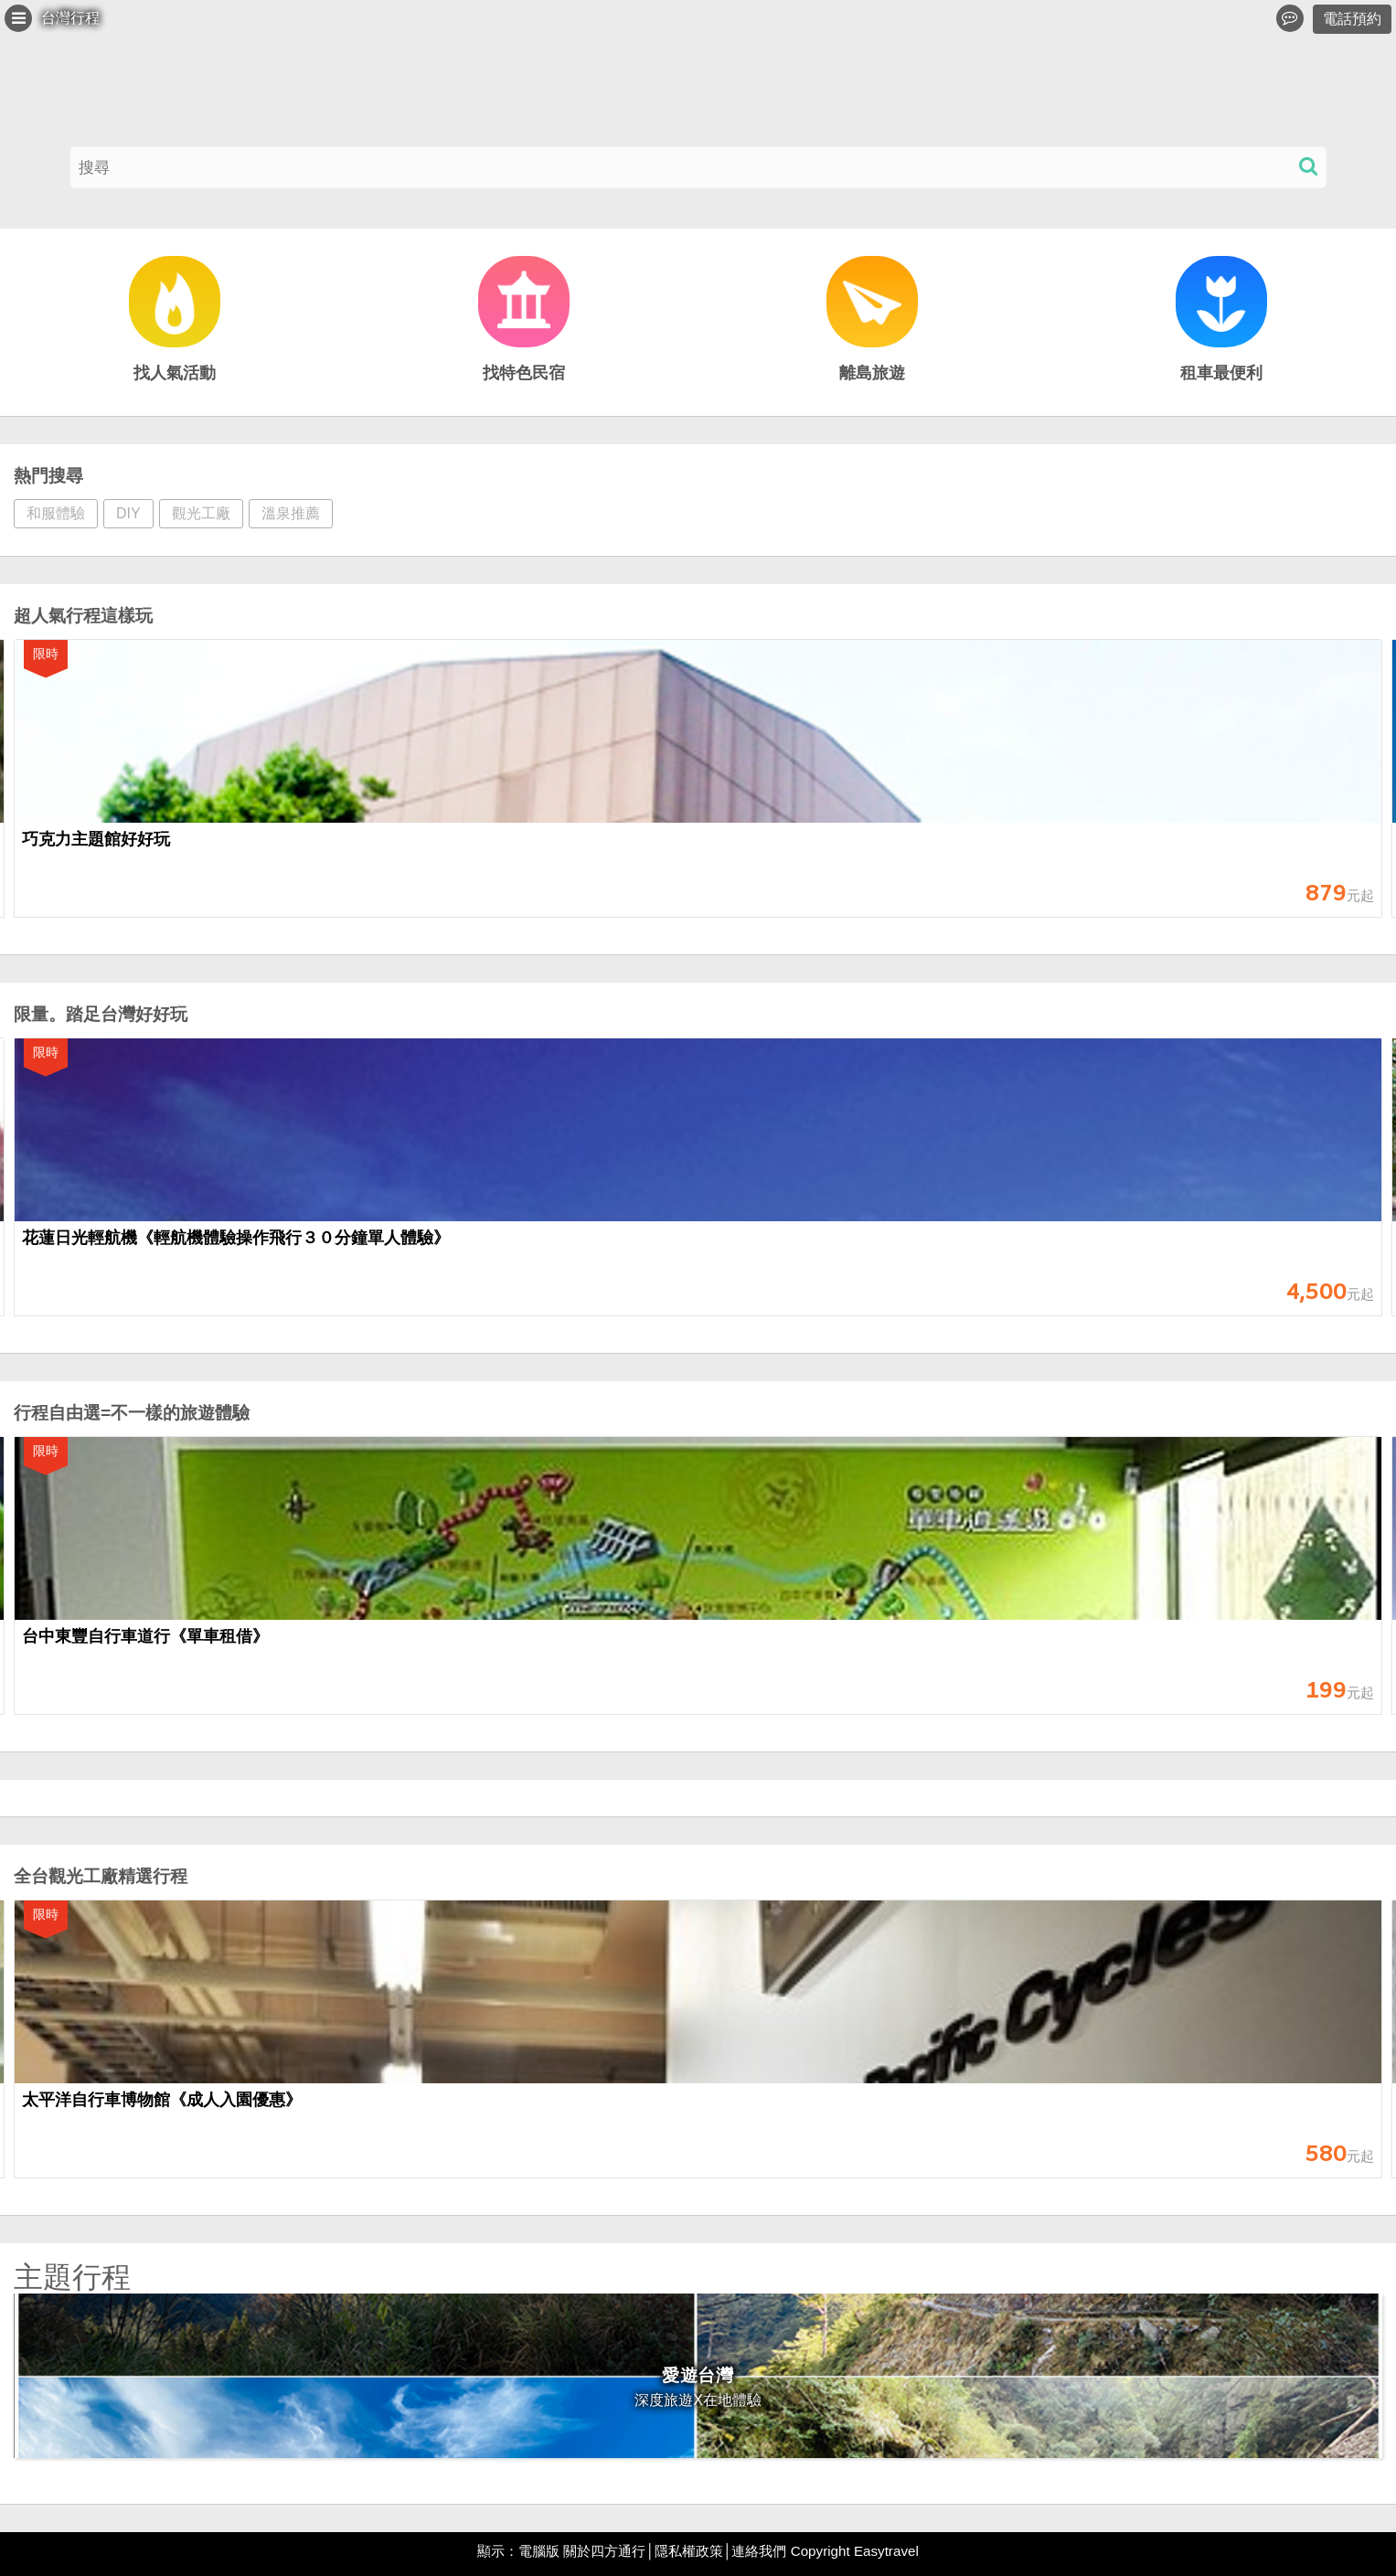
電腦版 (538, 2551)
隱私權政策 (689, 2551)
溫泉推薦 (290, 513)
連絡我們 (758, 2551)
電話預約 (1352, 19)
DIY (128, 513)
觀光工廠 (201, 513)
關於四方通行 (604, 2551)
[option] (698, 787)
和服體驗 (56, 513)
